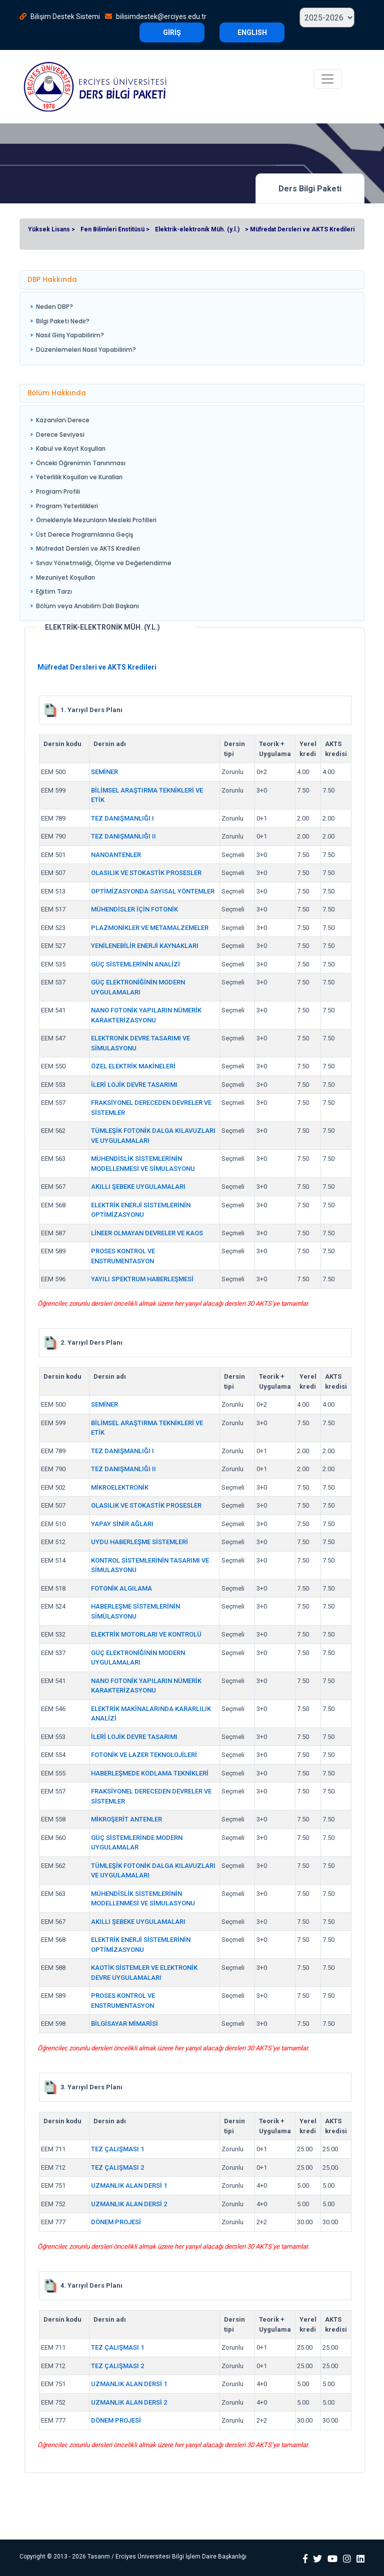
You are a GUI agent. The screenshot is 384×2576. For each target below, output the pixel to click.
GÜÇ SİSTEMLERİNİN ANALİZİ (135, 964)
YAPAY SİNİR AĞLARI (122, 1524)
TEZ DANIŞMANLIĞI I (122, 818)
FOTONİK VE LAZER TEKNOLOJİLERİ (144, 1754)
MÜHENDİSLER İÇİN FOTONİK (134, 909)
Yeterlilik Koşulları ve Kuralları (79, 477)
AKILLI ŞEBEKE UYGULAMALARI (138, 1186)
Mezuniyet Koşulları (65, 577)
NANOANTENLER (116, 855)
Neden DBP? (54, 306)
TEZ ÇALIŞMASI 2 (117, 2167)
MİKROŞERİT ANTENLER (126, 1819)
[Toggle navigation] (328, 79)
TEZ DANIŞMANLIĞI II (123, 836)
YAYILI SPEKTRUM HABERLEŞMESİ (142, 1279)
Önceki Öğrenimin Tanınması (81, 463)
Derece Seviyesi (60, 434)
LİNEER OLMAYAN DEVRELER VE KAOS (147, 1233)
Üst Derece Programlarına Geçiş (84, 534)
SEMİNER (104, 772)
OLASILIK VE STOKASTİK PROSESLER (146, 872)
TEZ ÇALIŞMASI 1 (117, 2149)
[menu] (83, 328)
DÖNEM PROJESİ (116, 2222)
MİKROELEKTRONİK (119, 1487)
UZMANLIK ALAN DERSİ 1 (129, 2185)
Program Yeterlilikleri (67, 506)
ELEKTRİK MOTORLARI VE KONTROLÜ (146, 1634)
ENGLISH (252, 32)
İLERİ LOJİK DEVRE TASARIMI (134, 1084)
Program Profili (58, 491)
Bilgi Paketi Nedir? (63, 321)
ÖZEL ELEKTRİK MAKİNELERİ (133, 1066)
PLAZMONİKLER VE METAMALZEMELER (149, 927)
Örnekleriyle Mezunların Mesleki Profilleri (96, 520)
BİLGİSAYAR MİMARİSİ (124, 2023)
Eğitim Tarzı (54, 591)
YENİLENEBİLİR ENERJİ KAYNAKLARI (144, 945)
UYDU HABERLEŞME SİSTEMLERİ (139, 1542)
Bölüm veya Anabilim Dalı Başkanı (87, 606)
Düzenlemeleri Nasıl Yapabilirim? (86, 349)
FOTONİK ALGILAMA (121, 1588)
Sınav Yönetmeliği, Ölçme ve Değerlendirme (104, 563)
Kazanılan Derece (63, 420)
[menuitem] (83, 307)
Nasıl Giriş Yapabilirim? (70, 335)
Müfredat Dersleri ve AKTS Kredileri (88, 548)
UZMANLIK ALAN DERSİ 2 (129, 2204)
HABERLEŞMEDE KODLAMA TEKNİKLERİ (149, 1773)
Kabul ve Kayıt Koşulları (71, 448)
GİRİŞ (172, 32)
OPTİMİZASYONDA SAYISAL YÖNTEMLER (152, 891)
